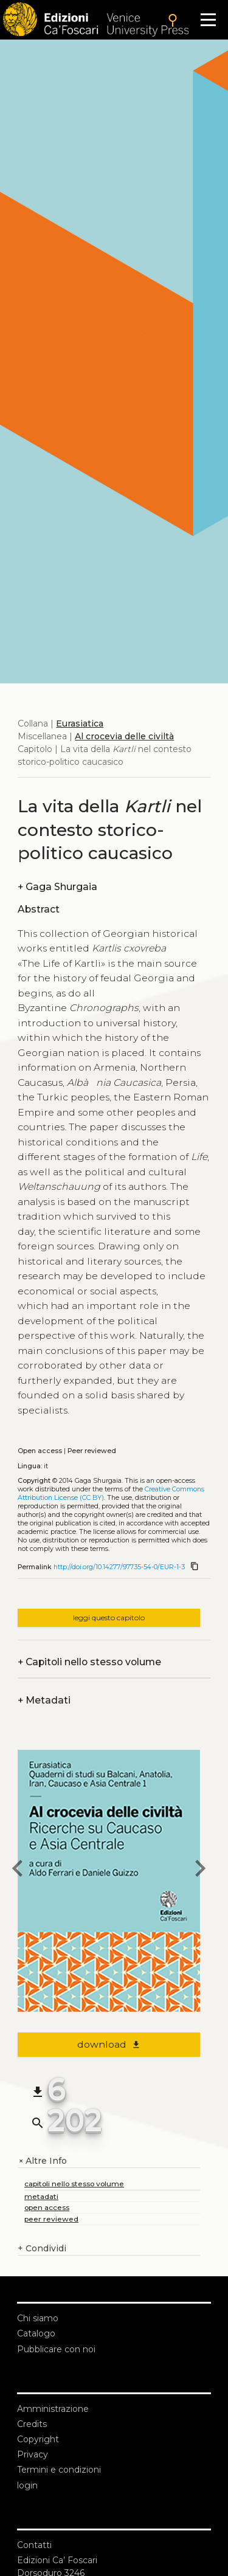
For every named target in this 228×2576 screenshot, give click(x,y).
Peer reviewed (91, 1451)
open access (46, 2207)
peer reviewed (51, 2218)
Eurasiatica (79, 723)
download (109, 2044)
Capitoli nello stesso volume (89, 1662)
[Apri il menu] (208, 20)
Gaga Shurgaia (57, 887)
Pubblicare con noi (56, 2349)
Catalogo (36, 2333)
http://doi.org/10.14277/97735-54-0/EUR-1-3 (119, 1567)
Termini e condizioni (59, 2469)
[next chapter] (200, 1870)
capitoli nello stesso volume (74, 2183)
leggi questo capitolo (109, 1617)
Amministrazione (53, 2408)
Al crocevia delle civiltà (124, 736)
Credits (32, 2424)
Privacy (32, 2454)
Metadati (44, 1700)
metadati (41, 2196)
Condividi (42, 2248)
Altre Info (42, 2161)
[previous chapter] (18, 1870)
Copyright (38, 2439)
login (27, 2485)
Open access (40, 1451)
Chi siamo (37, 2318)
